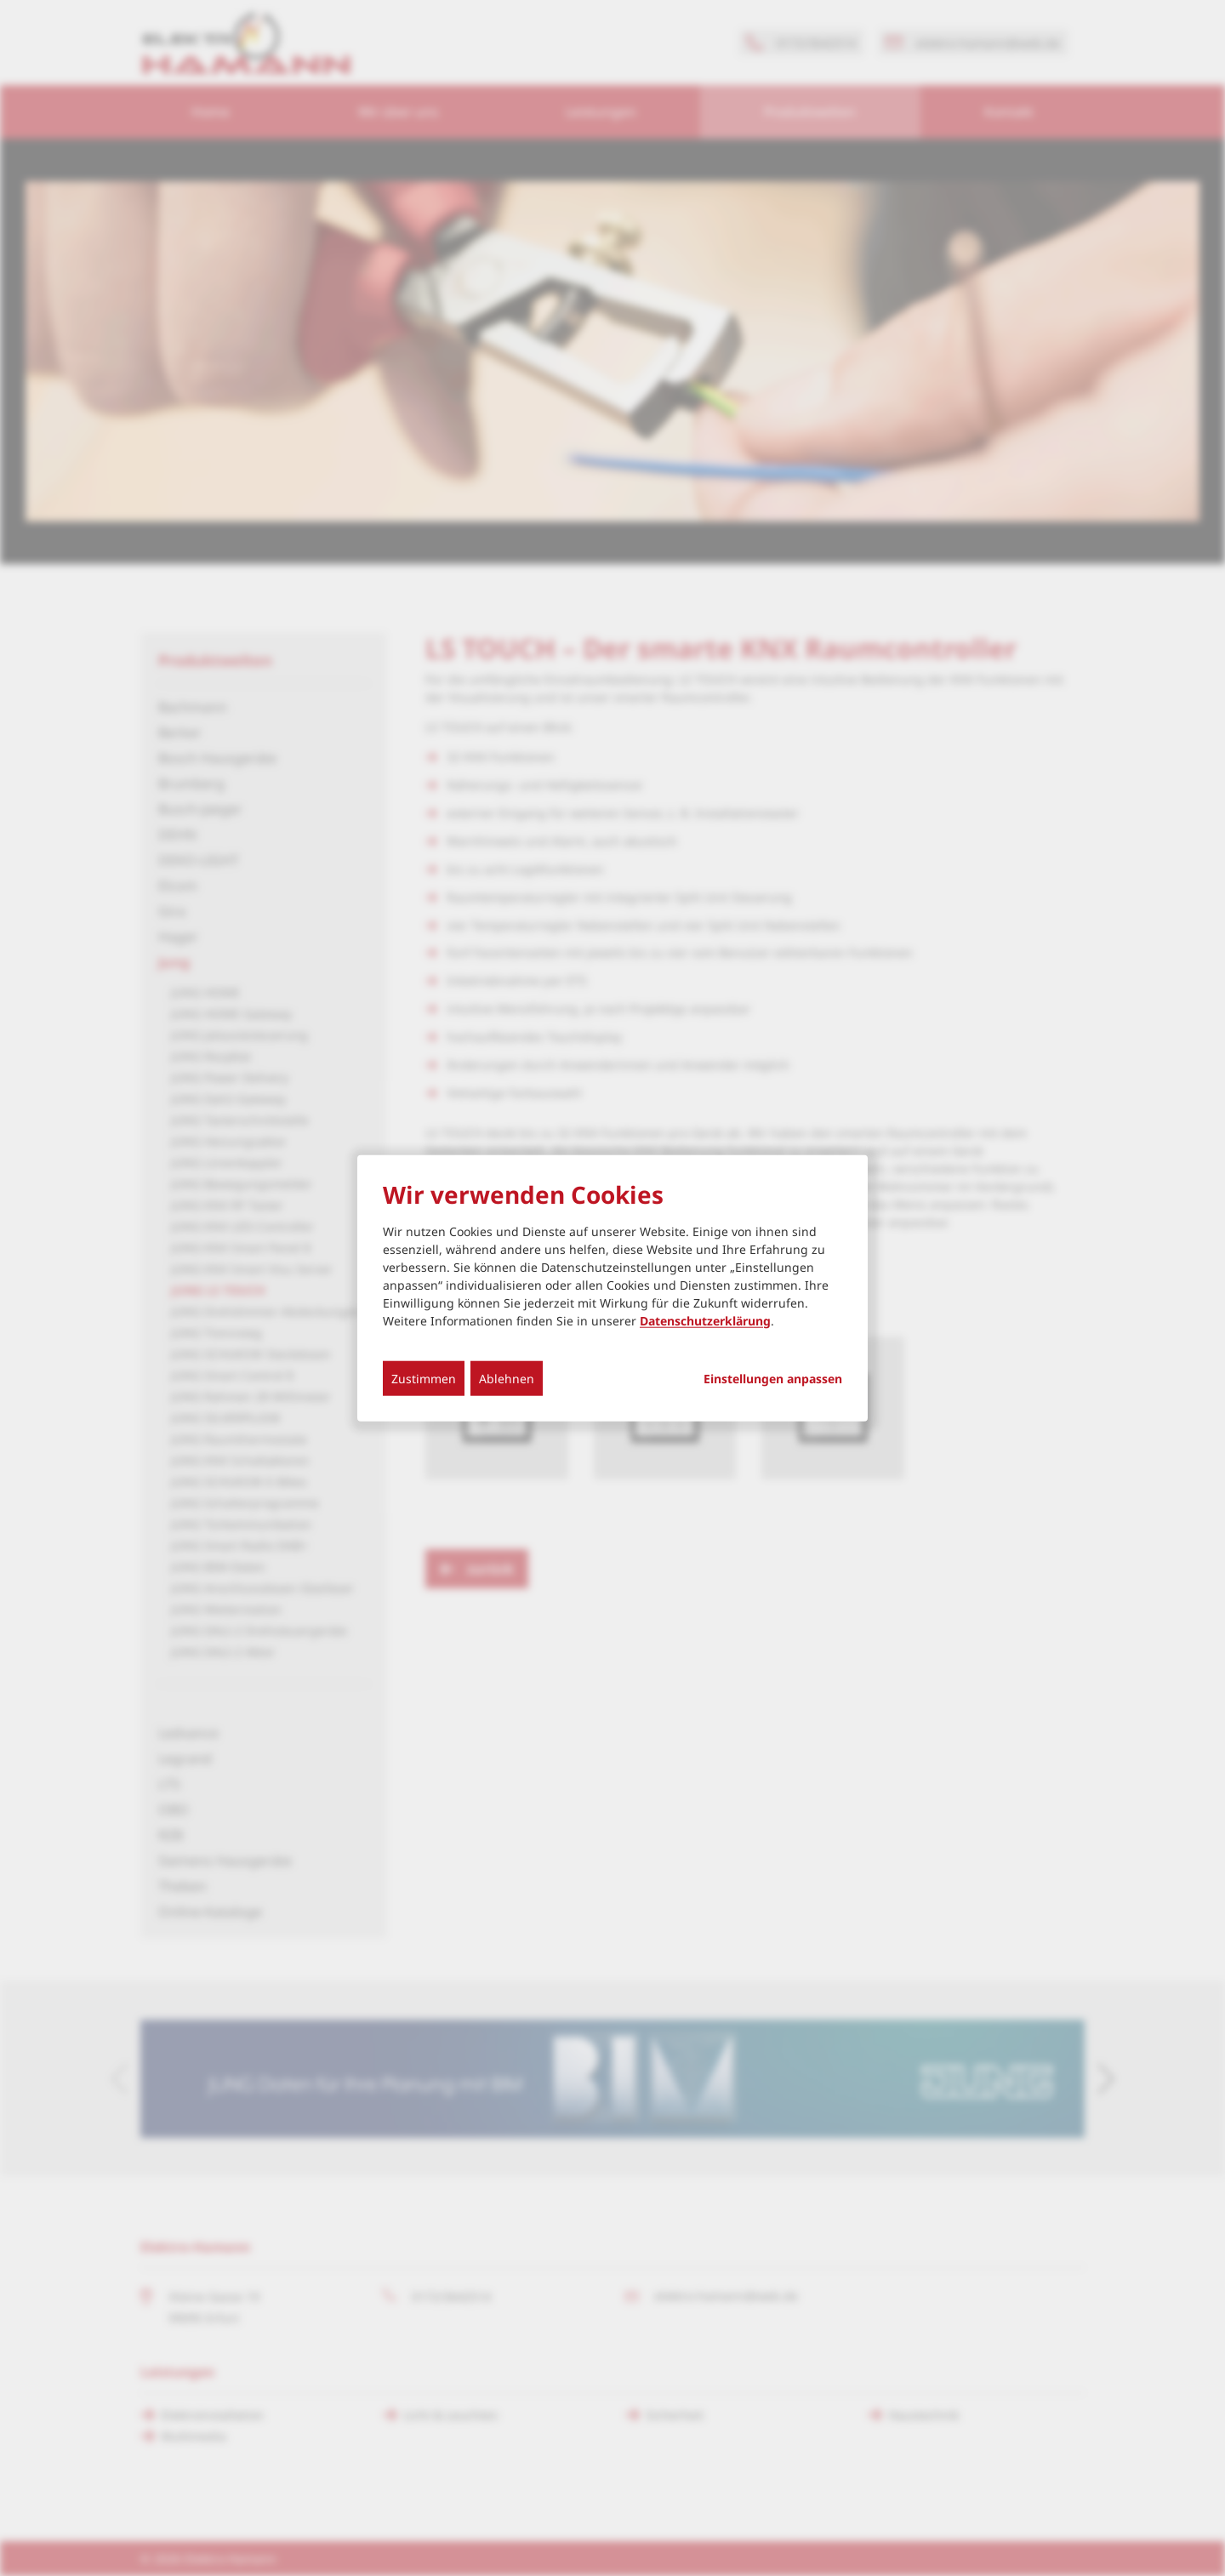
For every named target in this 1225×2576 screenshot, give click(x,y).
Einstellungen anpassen (773, 1378)
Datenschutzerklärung (705, 1320)
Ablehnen (506, 1378)
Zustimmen (423, 1378)
